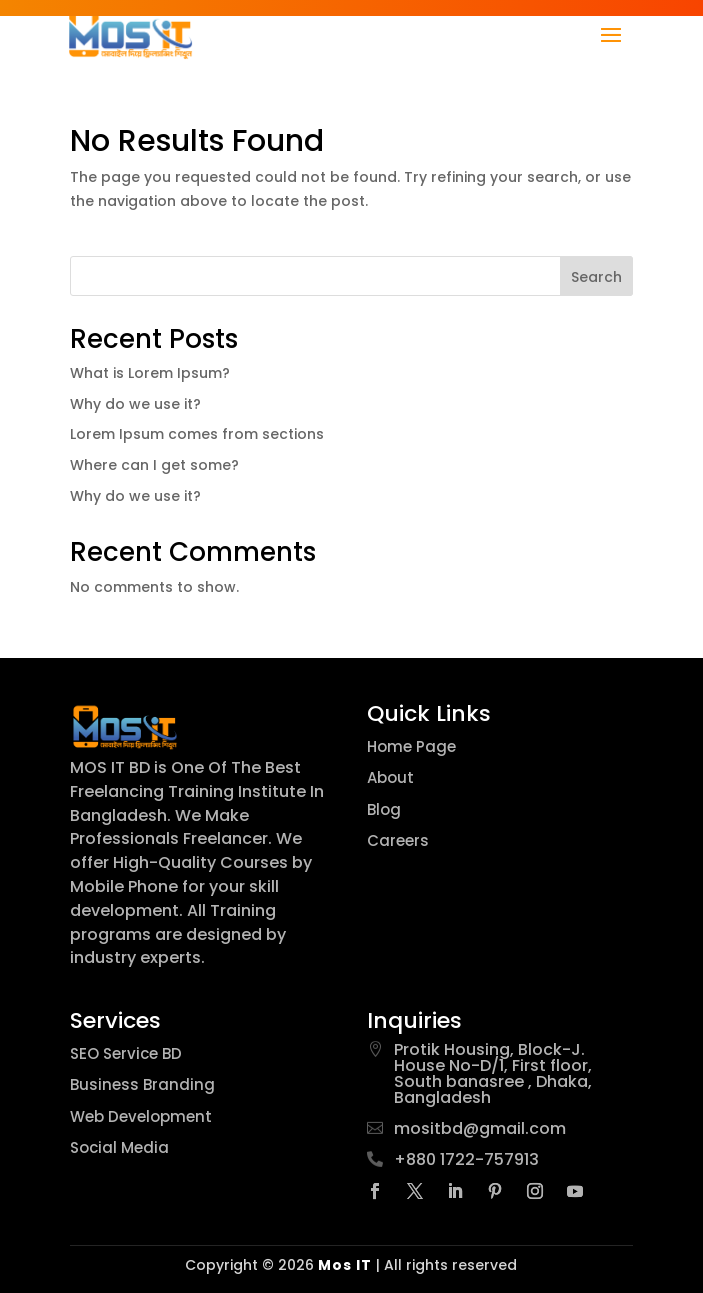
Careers (398, 840)
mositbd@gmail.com (480, 1128)
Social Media (119, 1147)
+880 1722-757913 (466, 1159)
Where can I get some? (154, 465)
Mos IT (345, 1265)
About (390, 777)
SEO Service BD (126, 1053)
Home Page (411, 746)
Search (596, 277)
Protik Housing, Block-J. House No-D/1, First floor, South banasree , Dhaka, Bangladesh (493, 1073)
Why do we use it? (135, 404)
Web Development (141, 1116)
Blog (384, 809)
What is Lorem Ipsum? (150, 373)
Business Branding (142, 1084)
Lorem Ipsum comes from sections (197, 434)
